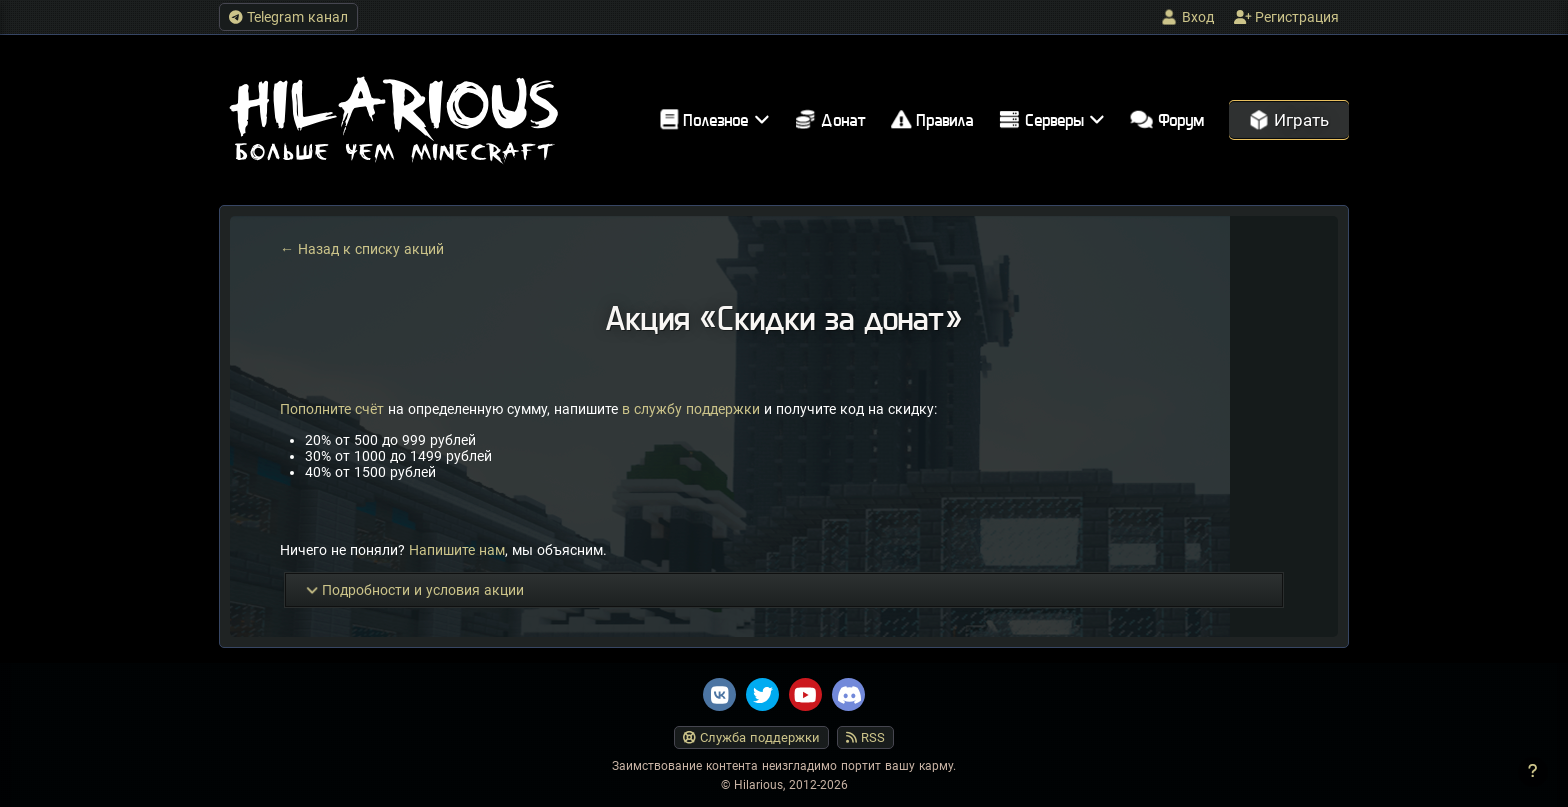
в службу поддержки (691, 409)
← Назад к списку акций (362, 249)
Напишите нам (457, 550)
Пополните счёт (332, 409)
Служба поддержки (751, 737)
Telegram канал (288, 17)
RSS (865, 737)
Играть (1289, 120)
